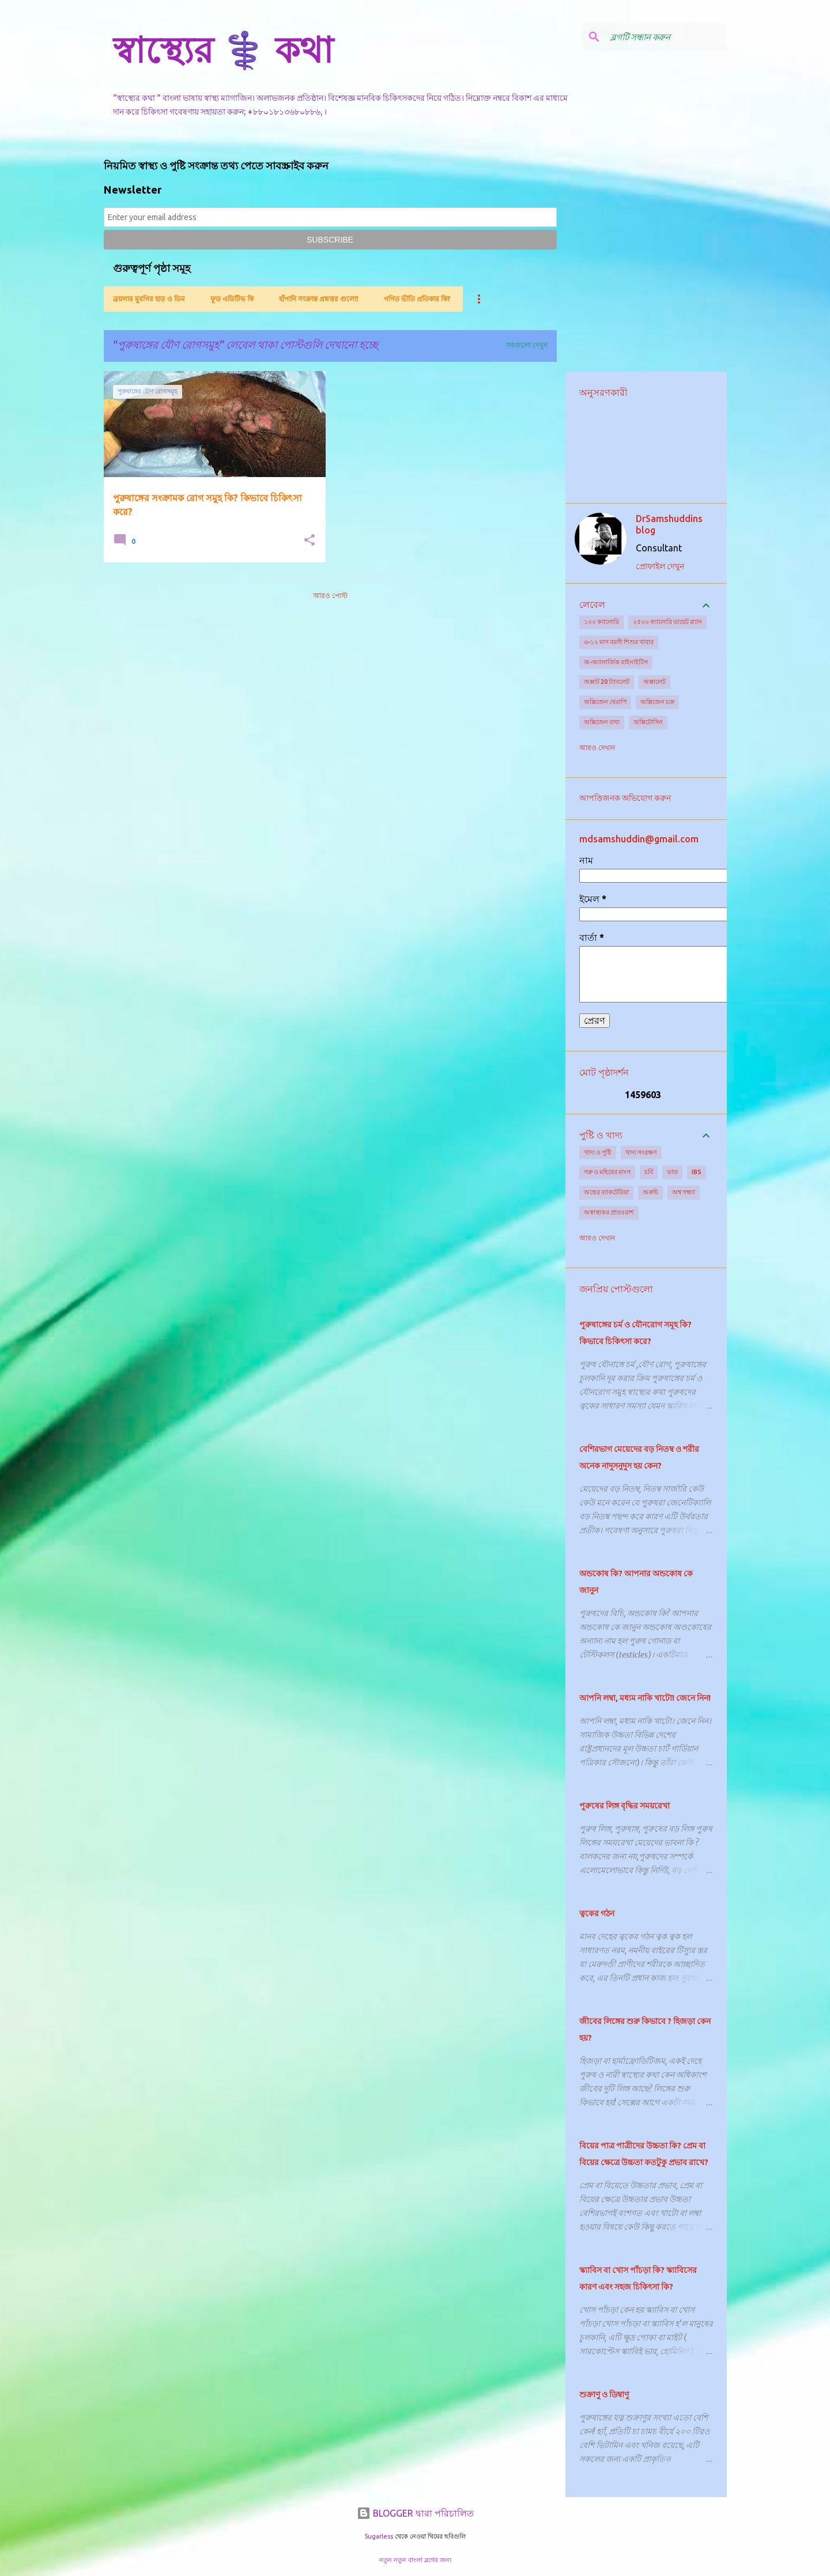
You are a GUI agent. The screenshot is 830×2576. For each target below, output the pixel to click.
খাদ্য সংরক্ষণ (641, 1152)
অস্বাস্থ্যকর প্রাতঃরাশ (609, 1212)
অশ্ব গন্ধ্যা (683, 1192)
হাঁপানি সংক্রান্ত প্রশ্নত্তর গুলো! (319, 298)
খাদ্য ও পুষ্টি (598, 1152)
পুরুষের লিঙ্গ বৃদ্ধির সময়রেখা (624, 1805)
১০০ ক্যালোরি (601, 621)
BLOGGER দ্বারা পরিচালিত (415, 2513)
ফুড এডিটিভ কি (232, 298)
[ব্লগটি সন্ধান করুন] (666, 37)
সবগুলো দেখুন (527, 345)
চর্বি (648, 1171)
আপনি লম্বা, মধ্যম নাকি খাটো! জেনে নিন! (645, 1698)
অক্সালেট (654, 681)
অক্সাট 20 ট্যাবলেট (606, 681)
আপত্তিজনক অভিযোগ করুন (625, 798)
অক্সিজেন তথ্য (602, 721)
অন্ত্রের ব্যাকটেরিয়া (606, 1192)
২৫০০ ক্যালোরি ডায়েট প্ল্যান (667, 621)
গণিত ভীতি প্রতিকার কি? (417, 298)
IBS (696, 1171)
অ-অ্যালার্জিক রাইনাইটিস (616, 662)
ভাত (672, 1171)
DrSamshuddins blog (669, 524)
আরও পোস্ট (330, 595)
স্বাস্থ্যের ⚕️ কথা (223, 49)
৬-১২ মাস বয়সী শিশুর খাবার (619, 641)
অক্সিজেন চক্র (657, 701)
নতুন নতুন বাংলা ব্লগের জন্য (415, 2559)
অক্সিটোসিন (648, 721)
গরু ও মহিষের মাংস (607, 1171)
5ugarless (378, 2536)
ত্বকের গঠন (596, 1913)
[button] (309, 541)
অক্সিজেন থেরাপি (605, 701)
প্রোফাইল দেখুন (660, 566)
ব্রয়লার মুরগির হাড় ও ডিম (149, 298)
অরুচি (650, 1192)
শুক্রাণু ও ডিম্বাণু (604, 2394)
